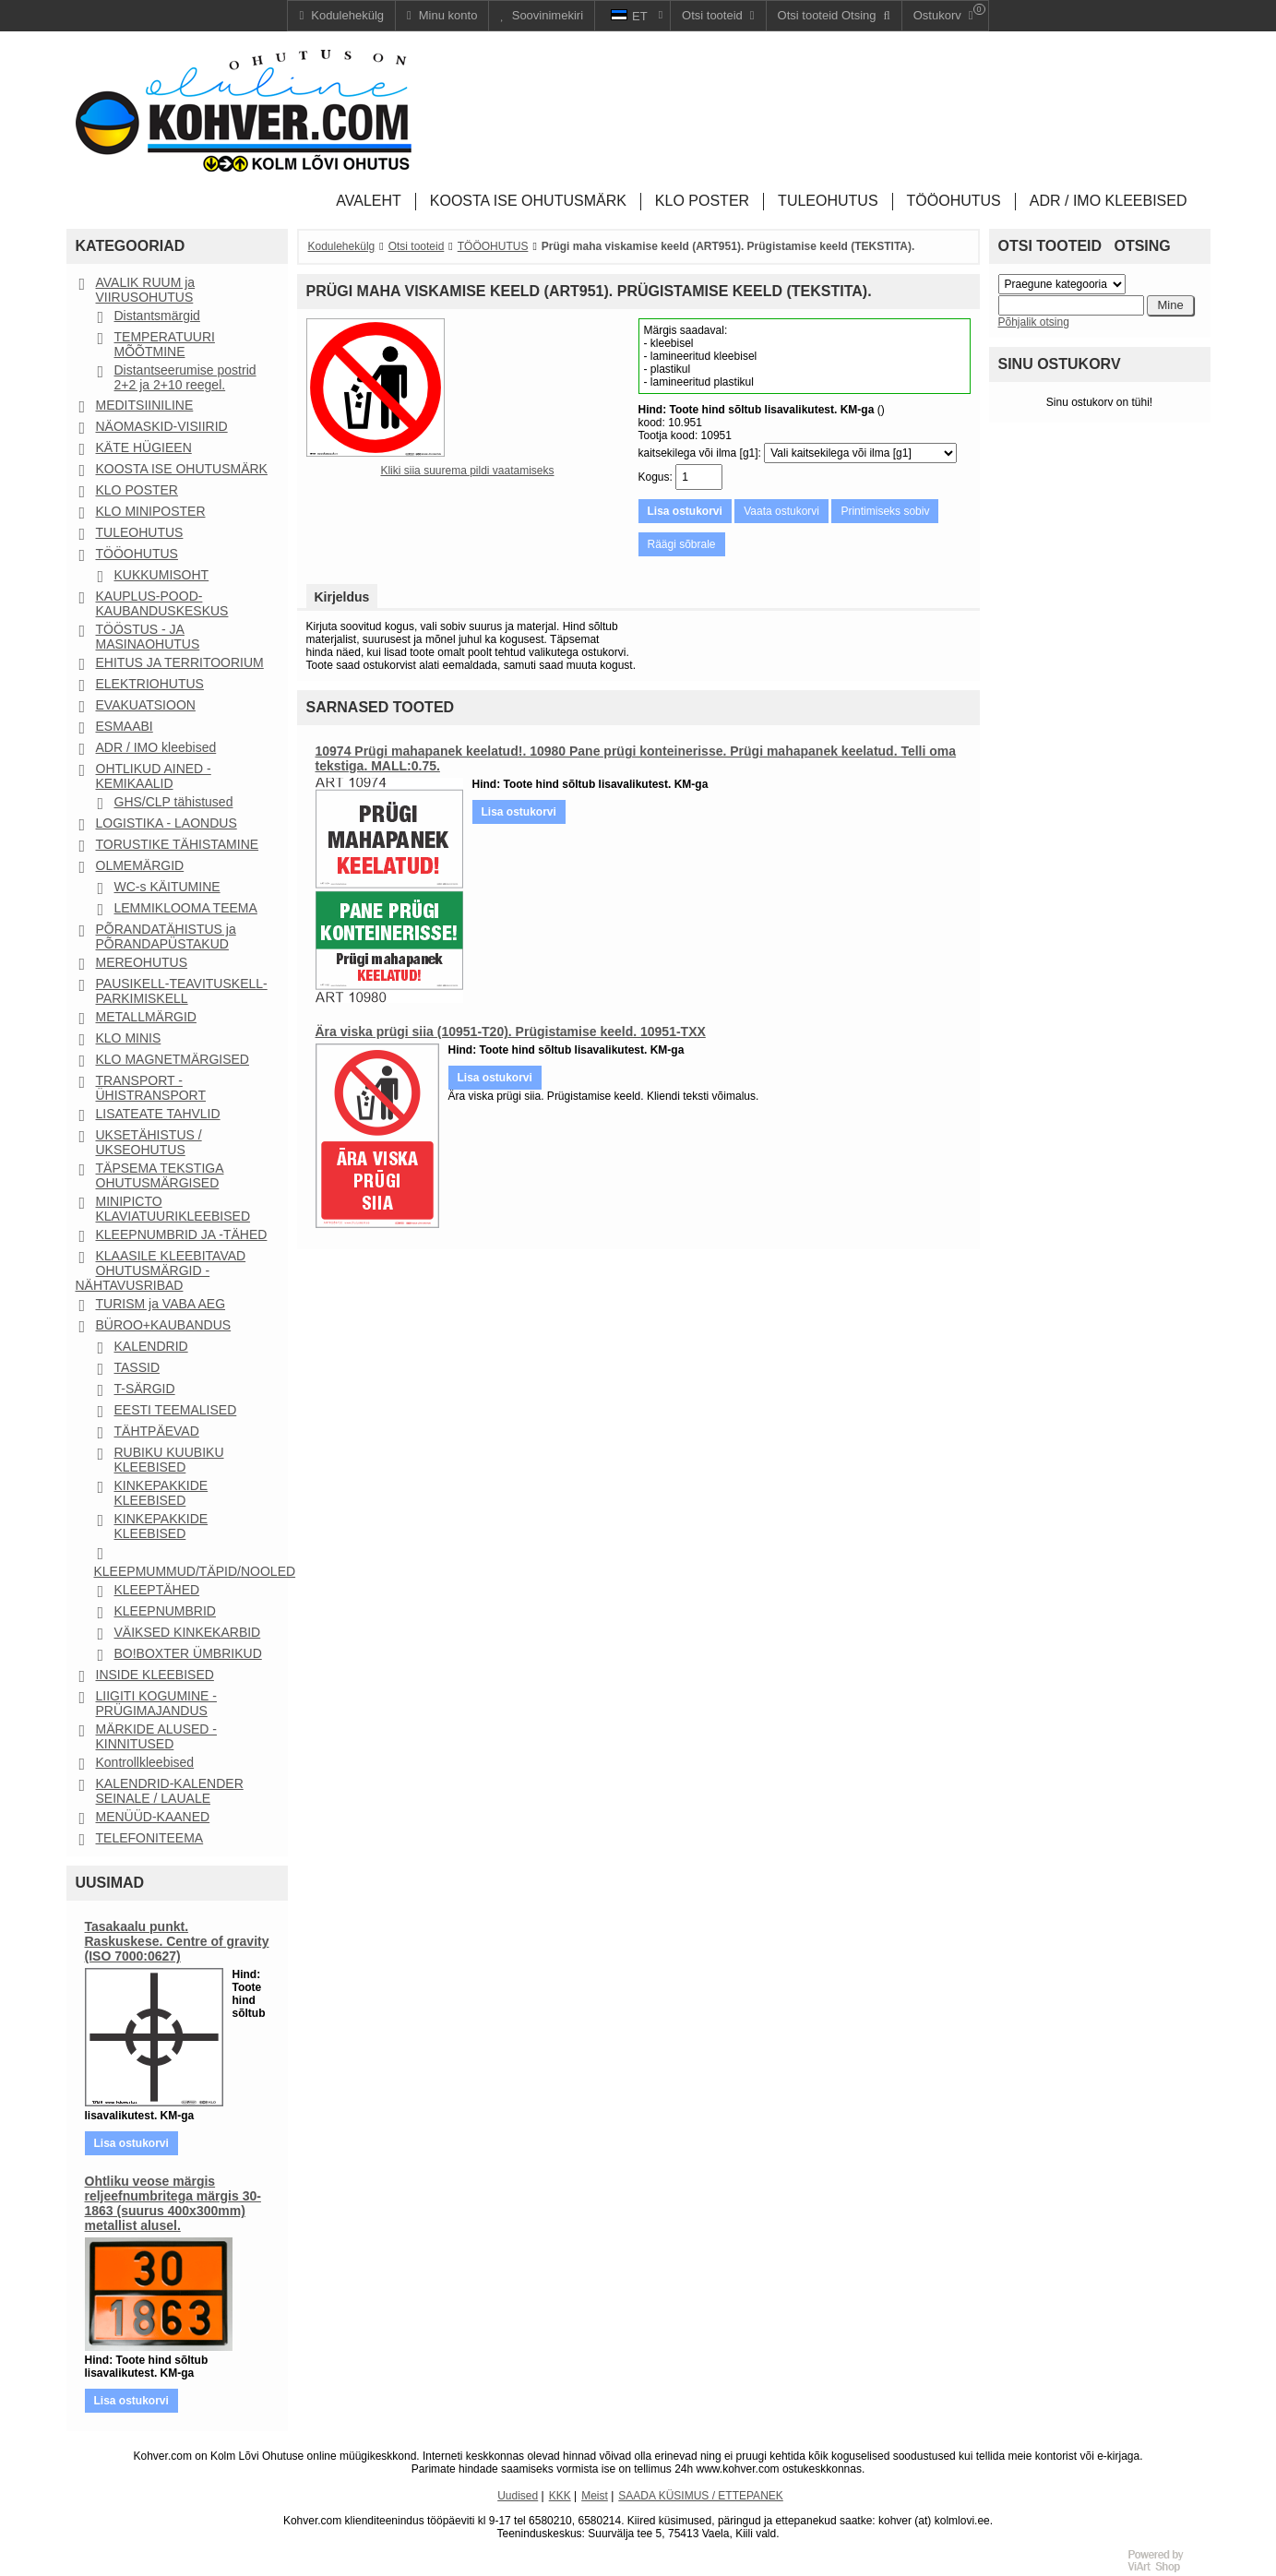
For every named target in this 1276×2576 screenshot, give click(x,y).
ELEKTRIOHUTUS (150, 683)
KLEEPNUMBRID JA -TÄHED (182, 1234)
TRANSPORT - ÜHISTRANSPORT (151, 1088)
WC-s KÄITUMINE (167, 886)
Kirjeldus (342, 597)
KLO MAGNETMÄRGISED (172, 1059)
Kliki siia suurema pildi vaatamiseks (467, 470)
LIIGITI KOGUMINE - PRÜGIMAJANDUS (156, 1703)
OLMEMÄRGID (140, 865)
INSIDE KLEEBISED (155, 1674)
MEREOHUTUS (142, 962)
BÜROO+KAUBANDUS (164, 1325)
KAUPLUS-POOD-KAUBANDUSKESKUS (162, 603)
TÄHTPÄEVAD (156, 1431)
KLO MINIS (128, 1038)
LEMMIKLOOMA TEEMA (185, 907)
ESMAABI (124, 726)
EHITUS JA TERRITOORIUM (180, 662)
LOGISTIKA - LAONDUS (166, 823)
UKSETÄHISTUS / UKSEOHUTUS (149, 1142)
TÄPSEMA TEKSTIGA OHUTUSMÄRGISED (160, 1175)
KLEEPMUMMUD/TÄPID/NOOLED (195, 1571)
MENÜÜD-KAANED (153, 1816)
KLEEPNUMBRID (165, 1611)
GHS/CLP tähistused (173, 801)
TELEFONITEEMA (150, 1838)
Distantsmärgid (157, 315)
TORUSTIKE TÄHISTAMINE (177, 844)
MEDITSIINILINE (145, 405)
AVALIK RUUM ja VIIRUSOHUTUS (146, 289)
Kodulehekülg (342, 246)
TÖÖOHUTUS (137, 553)
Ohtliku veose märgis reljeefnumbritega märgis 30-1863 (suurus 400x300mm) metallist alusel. (173, 2203)
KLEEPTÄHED (157, 1589)
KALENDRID (151, 1346)
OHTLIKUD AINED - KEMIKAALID (153, 776)
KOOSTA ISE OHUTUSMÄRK (182, 468)
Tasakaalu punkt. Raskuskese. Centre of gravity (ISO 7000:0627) (177, 1941)
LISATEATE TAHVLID (158, 1113)
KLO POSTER (137, 490)
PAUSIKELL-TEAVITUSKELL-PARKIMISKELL (182, 991)
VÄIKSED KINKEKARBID (187, 1632)
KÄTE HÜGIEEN (144, 447)
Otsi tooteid (416, 246)
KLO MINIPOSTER (151, 511)
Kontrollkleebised (145, 1762)
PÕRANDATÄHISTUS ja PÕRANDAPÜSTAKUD (166, 936)
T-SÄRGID (144, 1388)
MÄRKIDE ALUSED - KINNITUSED (156, 1736)
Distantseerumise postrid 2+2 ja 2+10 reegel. (185, 377)
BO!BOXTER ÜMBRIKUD (188, 1653)
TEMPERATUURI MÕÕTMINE (164, 344)
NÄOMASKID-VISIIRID (162, 426)
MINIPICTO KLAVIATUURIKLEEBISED (173, 1208)
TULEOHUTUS (140, 532)
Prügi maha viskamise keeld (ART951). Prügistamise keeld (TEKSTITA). (728, 246)
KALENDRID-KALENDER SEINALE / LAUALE (170, 1791)
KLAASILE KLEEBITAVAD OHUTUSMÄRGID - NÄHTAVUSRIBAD (161, 1270)
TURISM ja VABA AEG (161, 1303)
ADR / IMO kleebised (156, 747)
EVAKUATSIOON (146, 705)
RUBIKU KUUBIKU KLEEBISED (169, 1459)
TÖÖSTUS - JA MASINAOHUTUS (148, 636)
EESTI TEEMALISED (175, 1409)
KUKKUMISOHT (161, 574)
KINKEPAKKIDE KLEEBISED (161, 1493)
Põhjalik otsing (1033, 322)
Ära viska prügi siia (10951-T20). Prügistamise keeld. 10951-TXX (511, 1031)
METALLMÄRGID (146, 1016)
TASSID (137, 1367)
